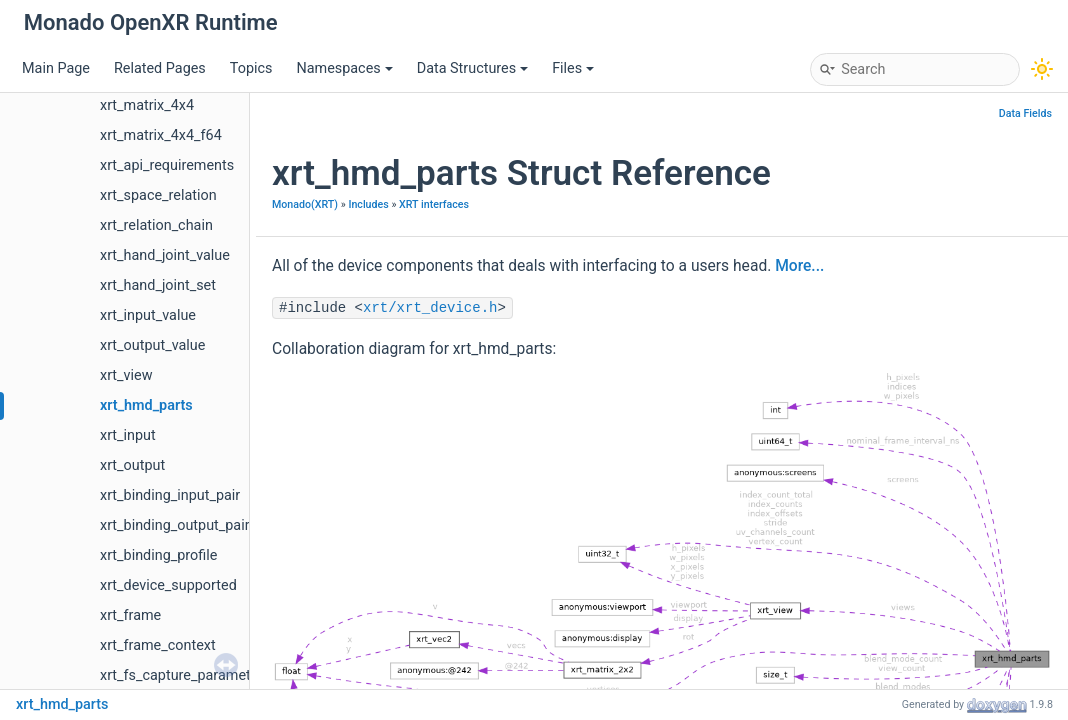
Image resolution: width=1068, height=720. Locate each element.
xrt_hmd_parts (146, 405)
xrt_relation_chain (156, 225)
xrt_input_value (148, 315)
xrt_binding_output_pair (175, 525)
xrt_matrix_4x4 (147, 105)
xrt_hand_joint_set (158, 285)
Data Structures (472, 68)
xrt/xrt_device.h (430, 308)
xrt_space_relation (158, 195)
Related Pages (160, 68)
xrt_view (126, 375)
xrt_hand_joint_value (165, 255)
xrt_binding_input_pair (170, 495)
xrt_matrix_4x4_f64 (161, 135)
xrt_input (128, 435)
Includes (368, 204)
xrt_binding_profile (158, 555)
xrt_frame (130, 615)
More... (799, 266)
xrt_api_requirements (167, 165)
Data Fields (1025, 113)
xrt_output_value (152, 345)
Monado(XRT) (305, 204)
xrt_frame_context (158, 645)
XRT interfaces (434, 204)
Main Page (56, 68)
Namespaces (344, 68)
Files (573, 68)
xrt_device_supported (168, 585)
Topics (251, 68)
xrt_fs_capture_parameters (185, 675)
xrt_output (132, 465)
